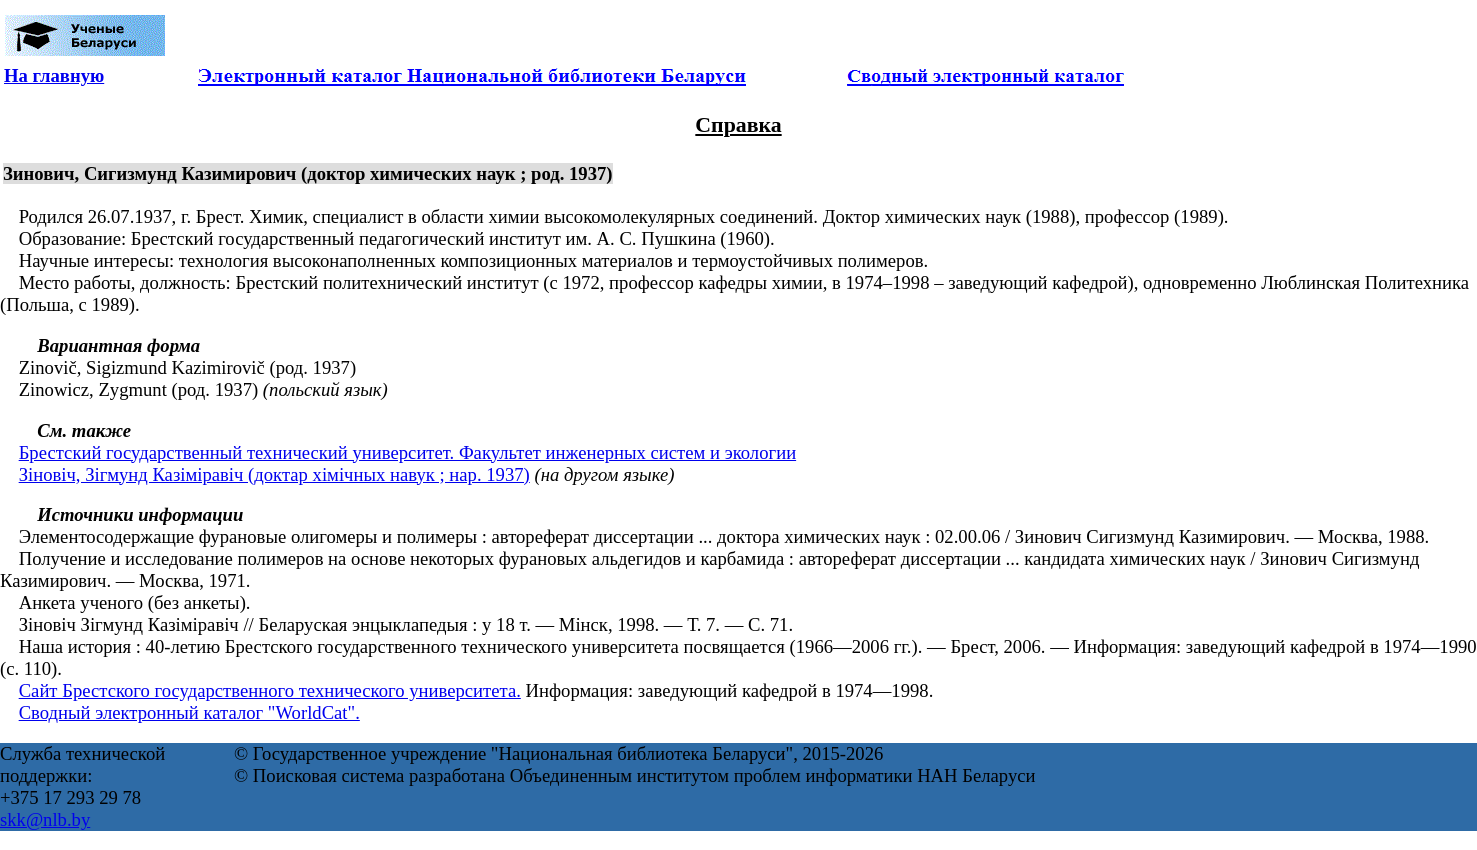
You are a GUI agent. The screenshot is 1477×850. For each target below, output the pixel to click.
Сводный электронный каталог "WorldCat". (189, 712)
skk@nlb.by (45, 819)
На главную (54, 75)
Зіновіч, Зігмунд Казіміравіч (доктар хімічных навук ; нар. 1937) (274, 474)
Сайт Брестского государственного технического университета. (270, 690)
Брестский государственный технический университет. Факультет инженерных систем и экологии (407, 452)
